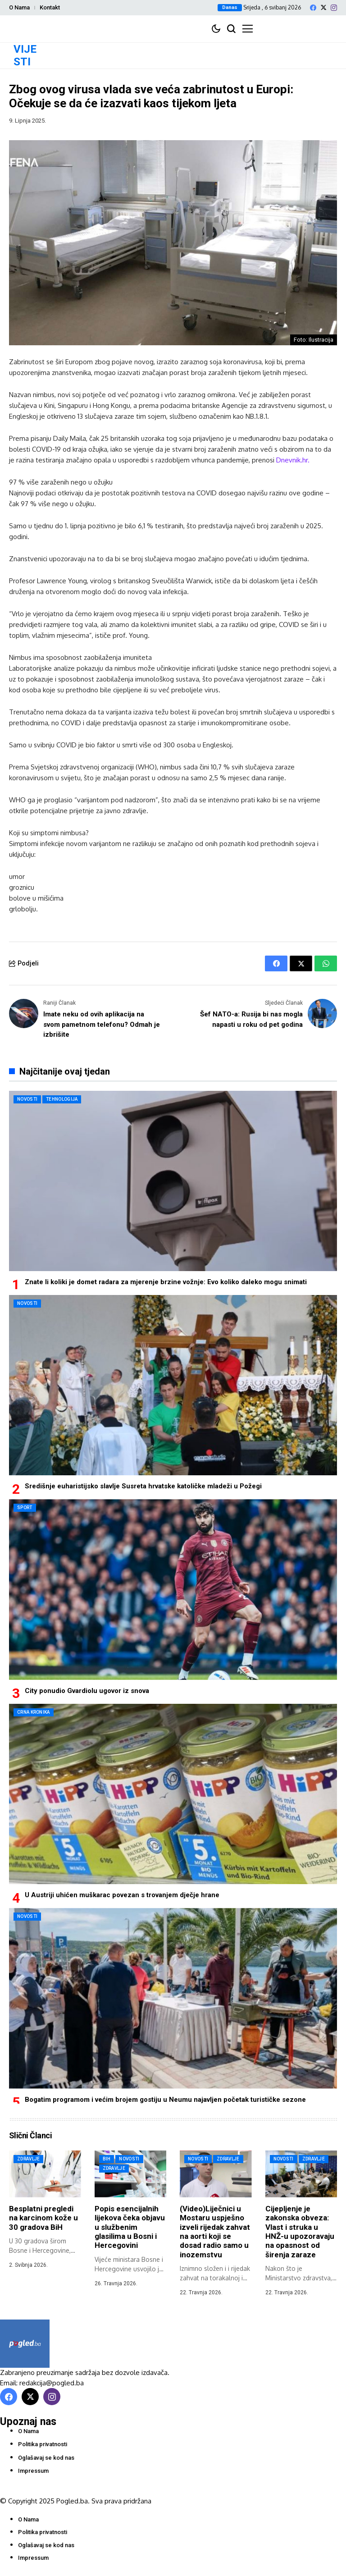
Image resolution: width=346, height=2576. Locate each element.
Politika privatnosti (42, 2444)
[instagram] (334, 8)
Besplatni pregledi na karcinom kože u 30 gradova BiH (43, 2218)
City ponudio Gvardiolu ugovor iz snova (87, 1691)
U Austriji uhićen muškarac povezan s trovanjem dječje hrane (122, 1895)
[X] (323, 7)
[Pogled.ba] (25, 2344)
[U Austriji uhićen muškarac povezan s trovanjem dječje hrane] (173, 1794)
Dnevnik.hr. (293, 460)
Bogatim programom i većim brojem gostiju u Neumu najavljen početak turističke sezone (165, 2100)
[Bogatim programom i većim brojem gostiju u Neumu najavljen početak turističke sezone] (173, 1998)
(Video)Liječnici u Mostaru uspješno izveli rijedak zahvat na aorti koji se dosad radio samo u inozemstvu (215, 2231)
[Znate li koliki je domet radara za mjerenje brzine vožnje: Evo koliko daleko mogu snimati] (173, 1181)
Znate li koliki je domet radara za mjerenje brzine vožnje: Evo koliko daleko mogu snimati (166, 1282)
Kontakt (50, 7)
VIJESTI (25, 56)
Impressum (33, 2470)
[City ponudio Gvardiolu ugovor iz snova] (173, 1589)
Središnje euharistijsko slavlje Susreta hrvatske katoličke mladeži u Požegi (143, 1486)
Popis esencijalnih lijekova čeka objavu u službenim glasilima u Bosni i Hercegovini (130, 2227)
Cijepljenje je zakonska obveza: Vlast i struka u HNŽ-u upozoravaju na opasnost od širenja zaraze (299, 2231)
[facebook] (313, 8)
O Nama (19, 7)
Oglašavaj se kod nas (46, 2457)
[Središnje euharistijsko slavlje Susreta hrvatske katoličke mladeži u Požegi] (173, 1385)
